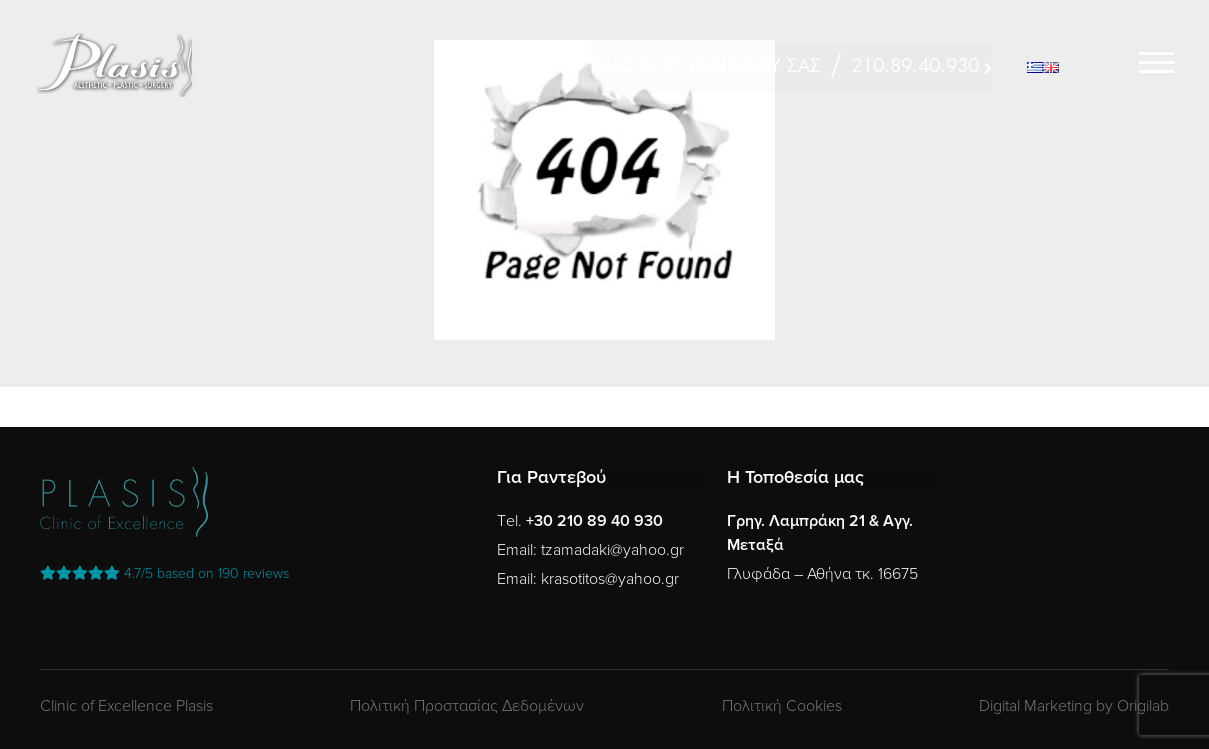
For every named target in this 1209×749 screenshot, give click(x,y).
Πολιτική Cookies (782, 706)
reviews (164, 573)
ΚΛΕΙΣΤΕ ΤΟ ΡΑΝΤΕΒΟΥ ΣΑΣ (706, 67)
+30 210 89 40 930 (594, 521)
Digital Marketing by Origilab (1074, 706)
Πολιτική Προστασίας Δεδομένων (467, 706)
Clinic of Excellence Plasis (126, 706)
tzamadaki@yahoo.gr (612, 550)
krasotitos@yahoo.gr (610, 579)
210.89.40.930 (915, 67)
